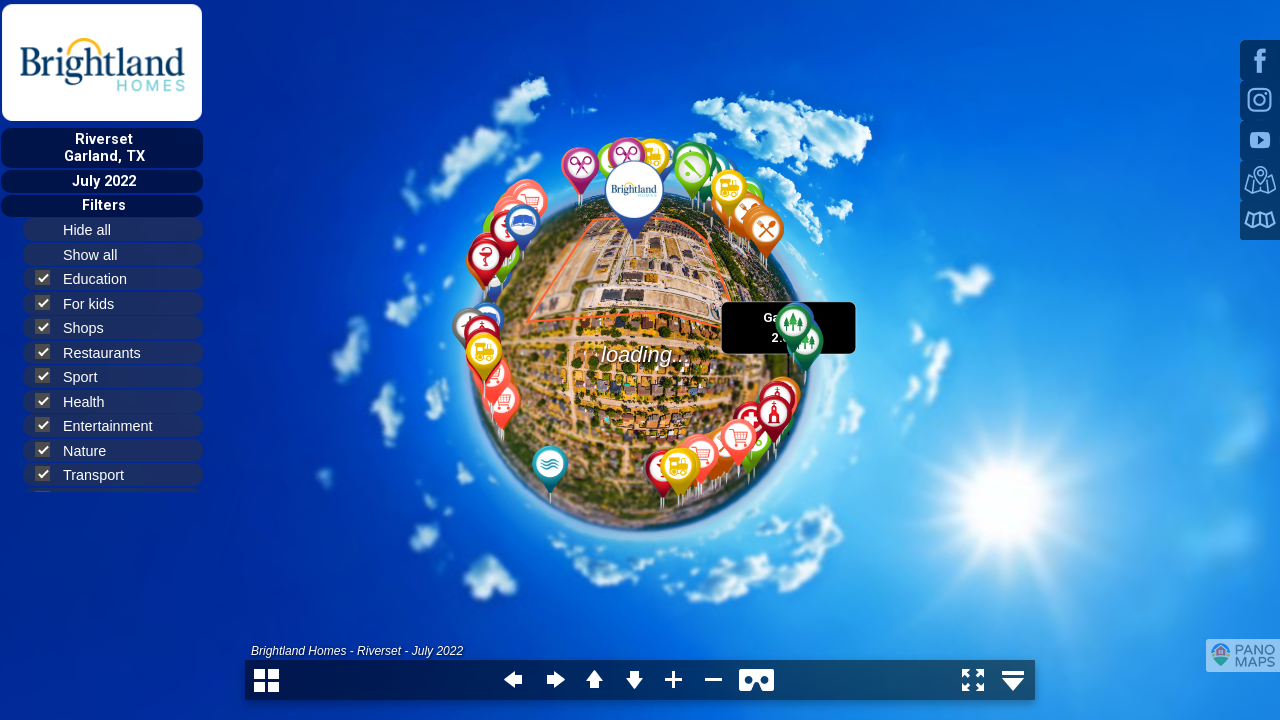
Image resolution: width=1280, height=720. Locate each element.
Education (89, 278)
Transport (88, 474)
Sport (74, 376)
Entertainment (102, 425)
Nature (79, 450)
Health (78, 401)
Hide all (95, 230)
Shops (78, 327)
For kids (83, 303)
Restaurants (96, 352)
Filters (104, 205)
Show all (98, 255)
